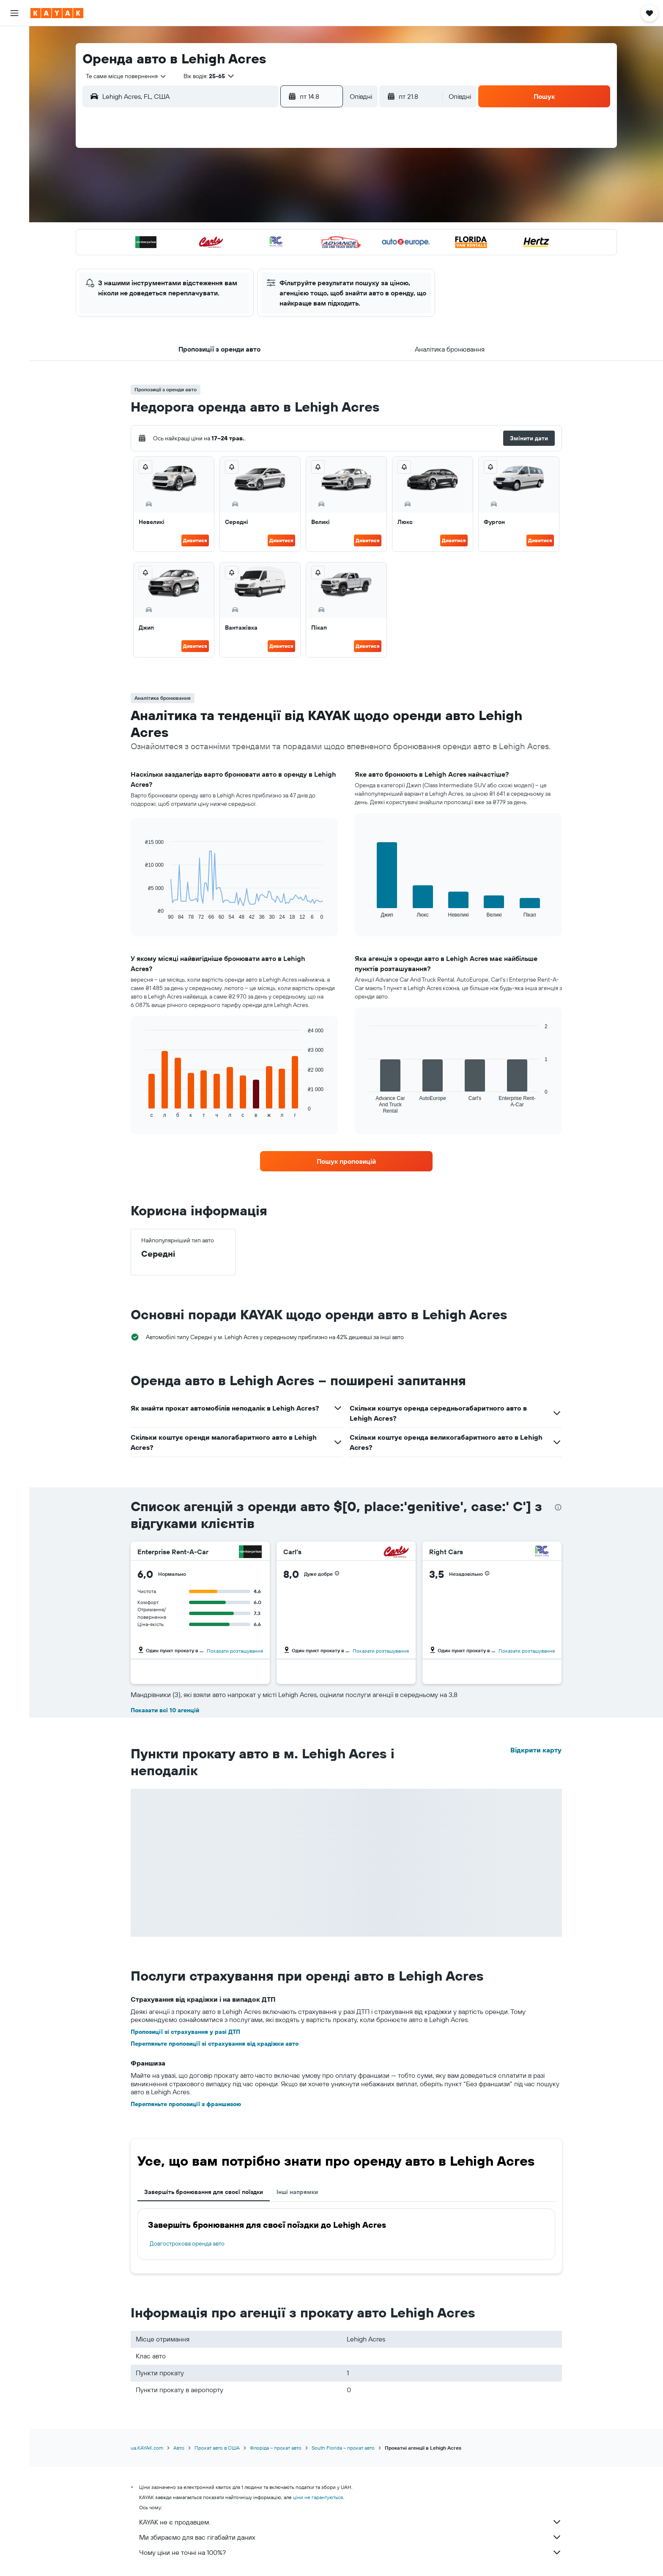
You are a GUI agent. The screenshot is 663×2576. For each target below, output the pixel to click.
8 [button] (297, 195)
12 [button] (236, 216)
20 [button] (256, 236)
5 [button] (236, 195)
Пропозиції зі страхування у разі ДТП (185, 2032)
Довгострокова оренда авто (187, 2243)
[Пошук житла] (14, 56)
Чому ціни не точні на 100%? (350, 2552)
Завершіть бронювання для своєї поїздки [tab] (203, 2192)
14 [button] (277, 216)
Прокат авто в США (217, 2448)
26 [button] (236, 256)
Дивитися (195, 540)
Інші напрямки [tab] (297, 2192)
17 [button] (196, 236)
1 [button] (297, 175)
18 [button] (216, 236)
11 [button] (216, 216)
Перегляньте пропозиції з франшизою (186, 2104)
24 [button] (196, 256)
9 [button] (318, 195)
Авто (178, 2448)
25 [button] (216, 256)
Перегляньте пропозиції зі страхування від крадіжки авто (215, 2043)
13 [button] (257, 216)
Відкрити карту (536, 1750)
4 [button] (216, 195)
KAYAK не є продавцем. (350, 2522)
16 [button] (318, 216)
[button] (14, 13)
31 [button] (196, 277)
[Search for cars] (14, 74)
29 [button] (297, 256)
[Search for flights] (14, 38)
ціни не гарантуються (318, 2497)
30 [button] (317, 256)
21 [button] (277, 236)
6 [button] (257, 195)
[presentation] (558, 1507)
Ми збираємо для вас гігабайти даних (350, 2537)
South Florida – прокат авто (343, 2448)
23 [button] (317, 236)
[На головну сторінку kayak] (56, 13)
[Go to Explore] (14, 98)
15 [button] (297, 216)
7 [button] (277, 195)
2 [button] (318, 175)
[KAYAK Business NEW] (14, 134)
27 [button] (256, 256)
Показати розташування (235, 1651)
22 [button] (297, 236)
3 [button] (196, 195)
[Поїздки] (14, 158)
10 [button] (196, 216)
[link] (346, 1161)
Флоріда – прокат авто (275, 2448)
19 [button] (236, 236)
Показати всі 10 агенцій (165, 1710)
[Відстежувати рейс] (14, 116)
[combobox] (123, 76)
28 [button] (277, 256)
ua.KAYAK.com (147, 2448)
